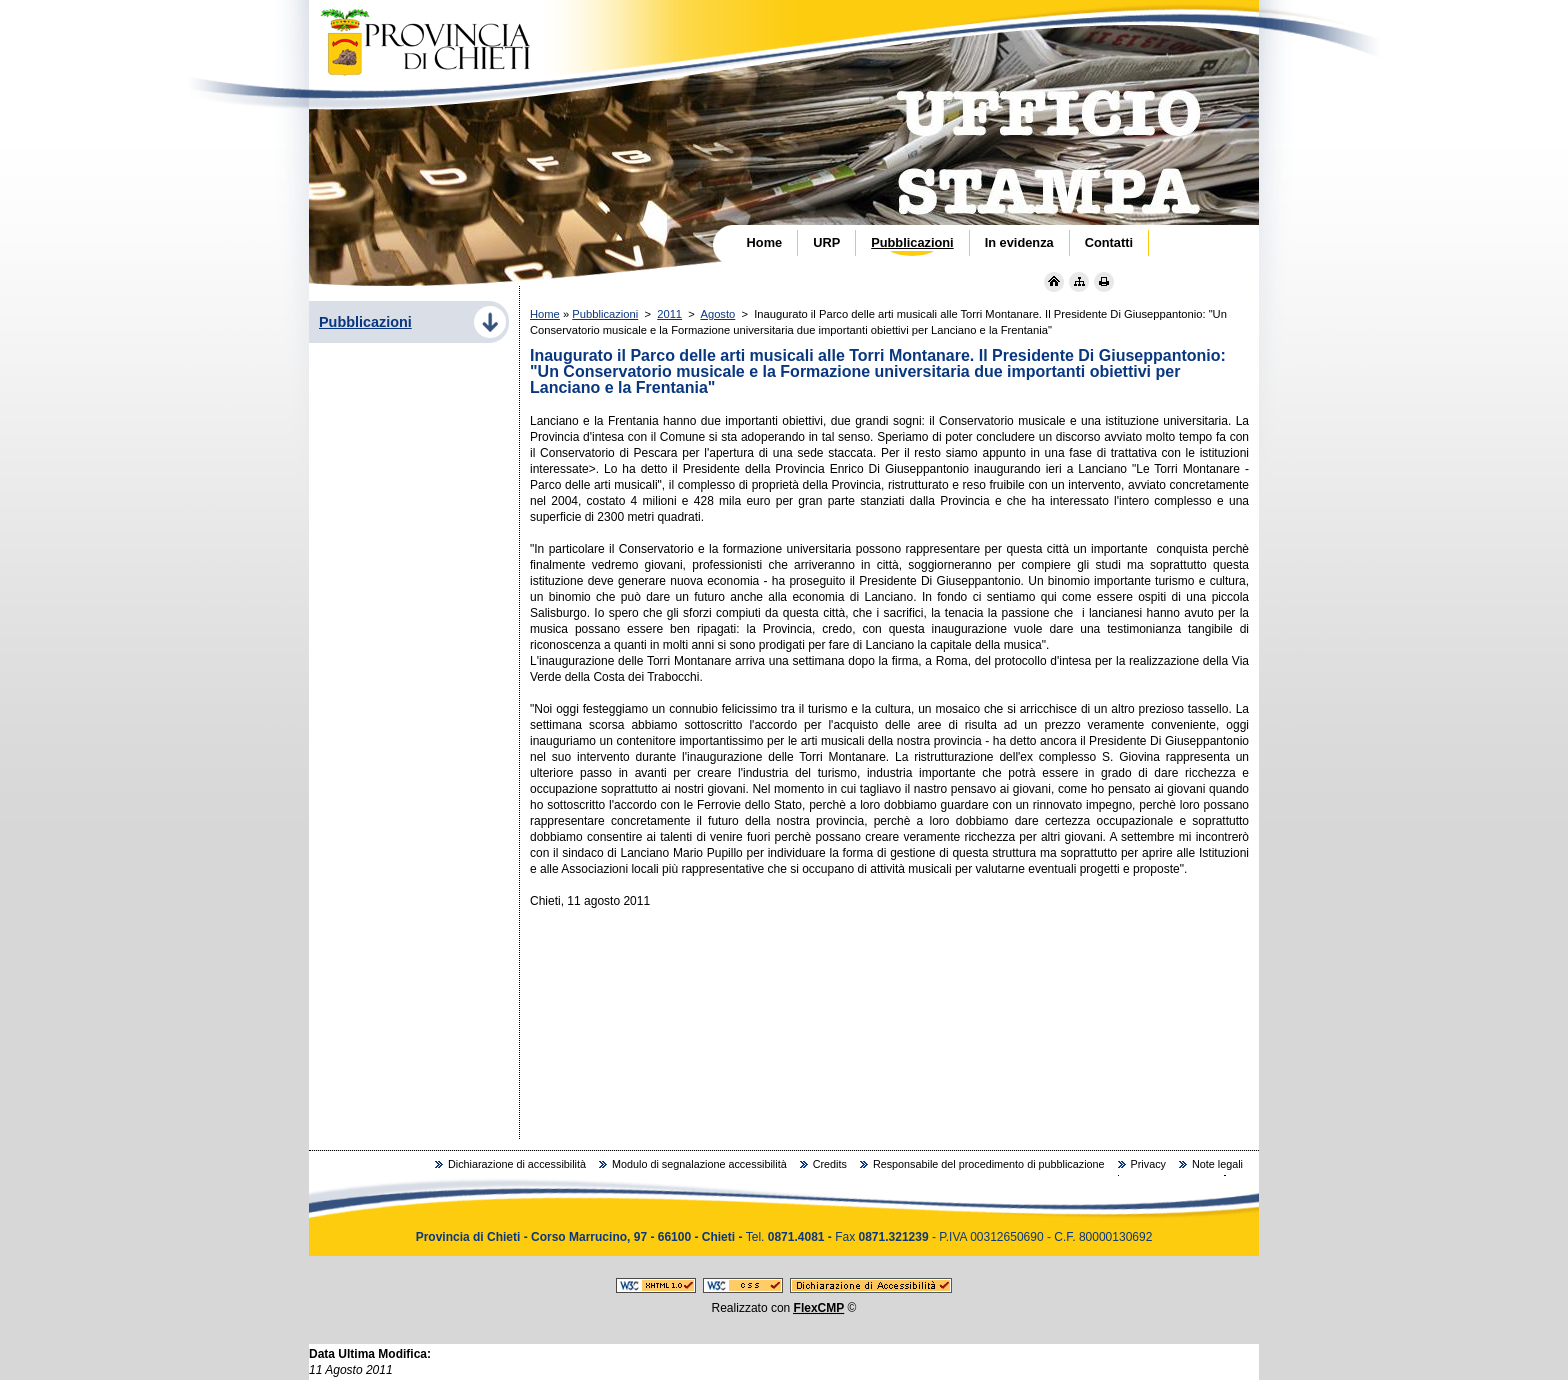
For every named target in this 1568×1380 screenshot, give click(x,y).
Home (545, 314)
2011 (669, 314)
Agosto (717, 314)
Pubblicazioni (605, 314)
